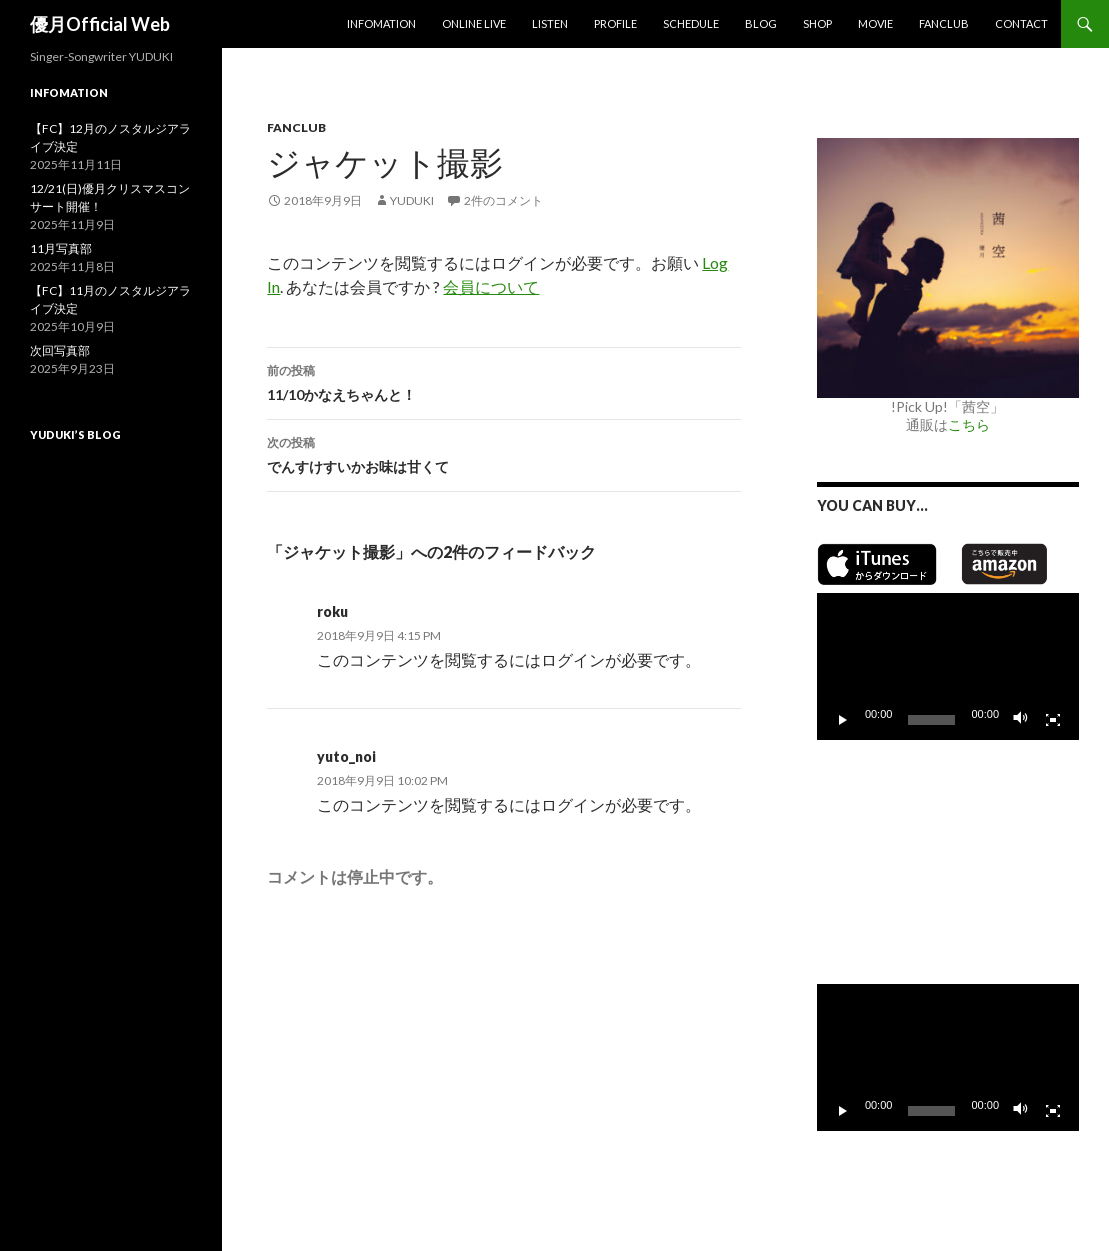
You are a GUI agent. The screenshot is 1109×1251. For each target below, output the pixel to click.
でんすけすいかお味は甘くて (504, 453)
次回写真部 (60, 350)
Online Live (474, 23)
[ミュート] (1021, 720)
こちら (969, 424)
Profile (615, 23)
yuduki (412, 200)
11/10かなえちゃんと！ (504, 381)
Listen (550, 23)
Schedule (691, 23)
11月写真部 (61, 248)
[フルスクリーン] (1053, 720)
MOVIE (875, 23)
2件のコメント (503, 200)
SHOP (817, 23)
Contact (1021, 23)
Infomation (381, 23)
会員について (491, 286)
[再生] (843, 720)
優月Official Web (100, 24)
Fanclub (944, 23)
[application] (948, 666)
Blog (761, 23)
